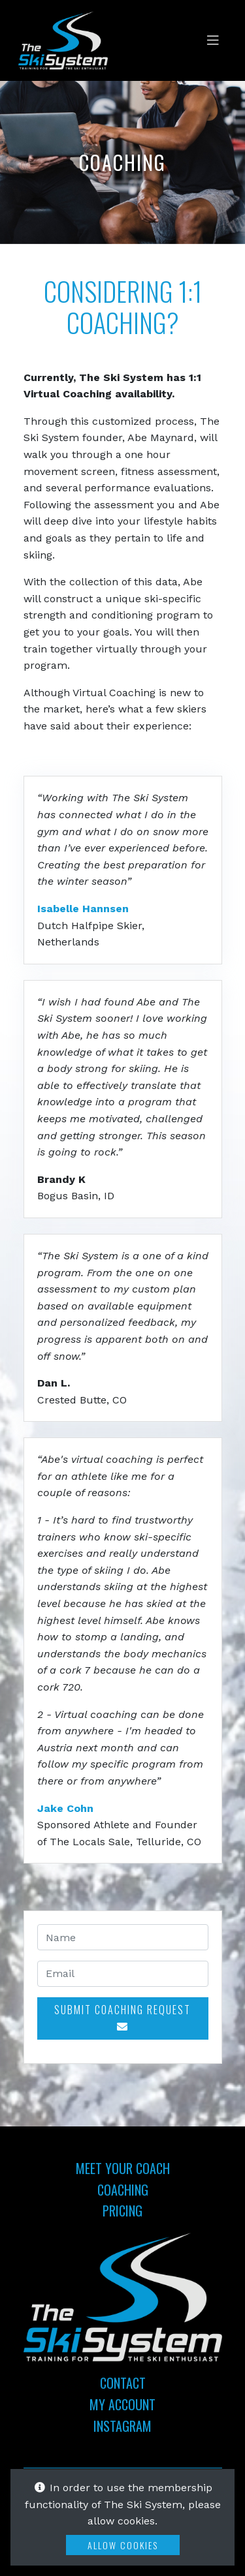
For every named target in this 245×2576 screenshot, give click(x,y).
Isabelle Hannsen (83, 908)
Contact (123, 2383)
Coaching (122, 2190)
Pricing (122, 2210)
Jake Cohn (65, 1808)
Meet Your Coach (123, 2168)
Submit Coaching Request (122, 2017)
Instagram (122, 2426)
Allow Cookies (123, 2545)
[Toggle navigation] (213, 40)
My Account (122, 2404)
